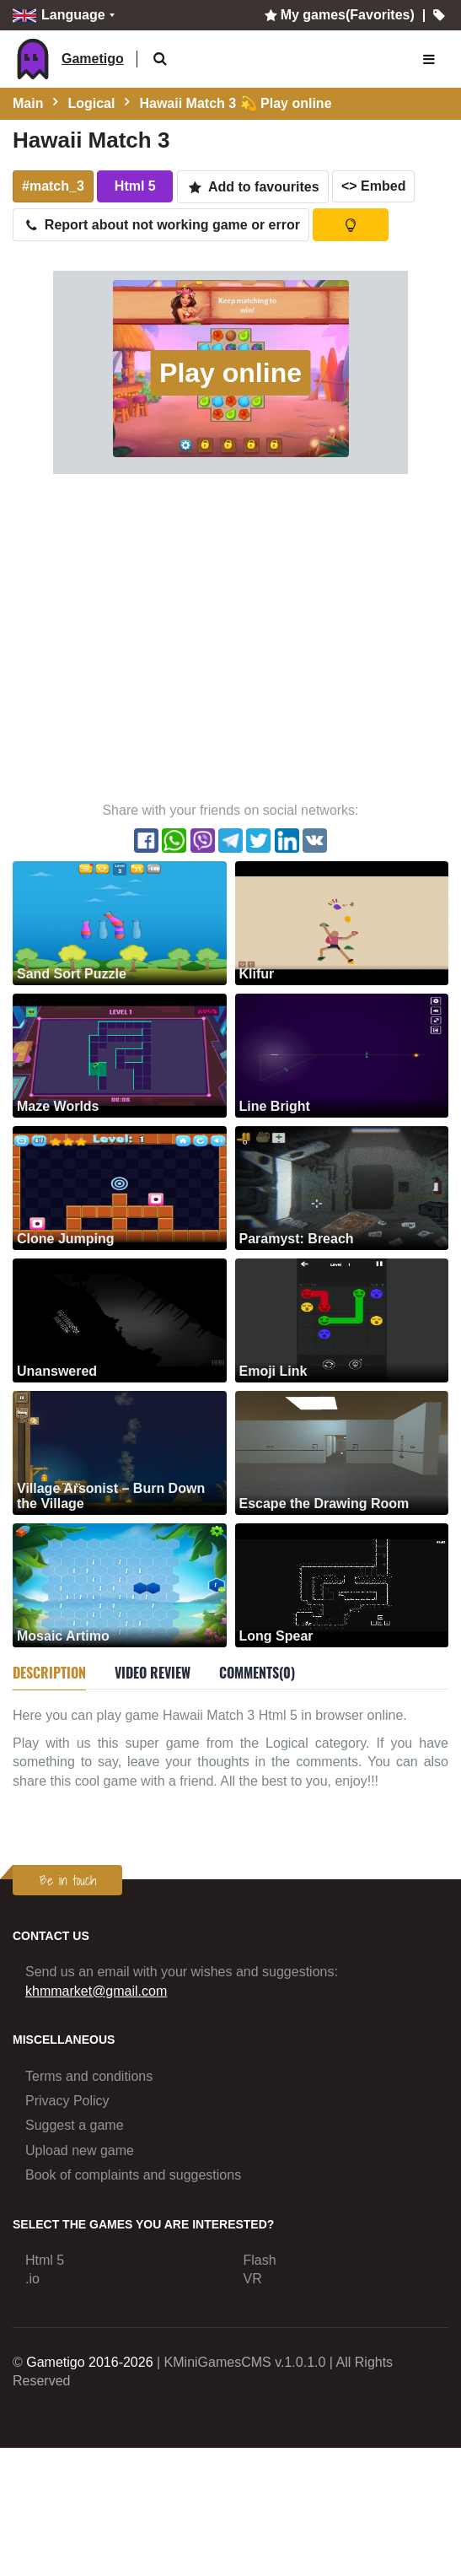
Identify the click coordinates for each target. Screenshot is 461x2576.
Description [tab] (49, 1673)
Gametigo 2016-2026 (89, 2362)
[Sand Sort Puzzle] (120, 922)
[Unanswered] (120, 1319)
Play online (230, 373)
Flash (260, 2260)
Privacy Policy (67, 2101)
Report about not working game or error (161, 225)
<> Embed (373, 186)
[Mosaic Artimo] (120, 1584)
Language (59, 16)
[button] (160, 59)
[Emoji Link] (342, 1319)
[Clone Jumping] (120, 1187)
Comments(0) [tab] (257, 1673)
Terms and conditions (89, 2076)
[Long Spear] (342, 1584)
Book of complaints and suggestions (133, 2175)
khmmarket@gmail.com (96, 1991)
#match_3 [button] (53, 186)
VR (253, 2279)
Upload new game (79, 2150)
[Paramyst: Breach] (342, 1187)
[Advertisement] (158, 636)
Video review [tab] (152, 1673)
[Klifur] (342, 922)
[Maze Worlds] (120, 1055)
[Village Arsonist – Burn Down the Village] (120, 1452)
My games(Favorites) (338, 15)
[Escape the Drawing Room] (342, 1452)
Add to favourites (252, 187)
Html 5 (44, 2260)
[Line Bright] (342, 1055)
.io (32, 2279)
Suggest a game (74, 2125)
